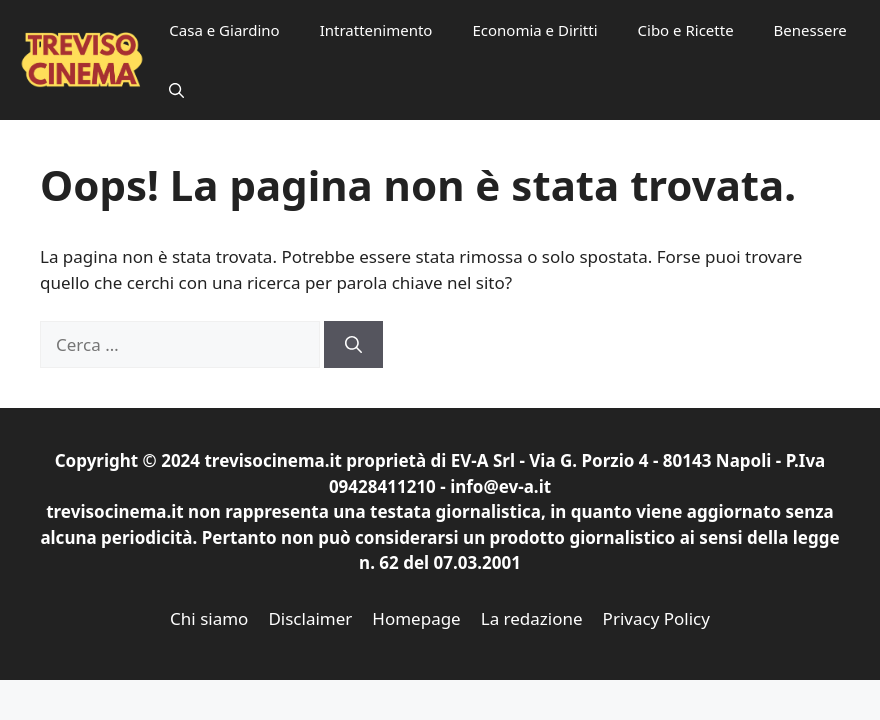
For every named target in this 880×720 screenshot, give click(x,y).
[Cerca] (353, 345)
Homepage (416, 618)
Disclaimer (310, 618)
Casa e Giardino (224, 30)
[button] (176, 90)
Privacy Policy (656, 618)
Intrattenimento (376, 30)
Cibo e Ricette (686, 30)
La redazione (532, 618)
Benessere (810, 30)
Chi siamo (209, 618)
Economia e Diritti (534, 30)
